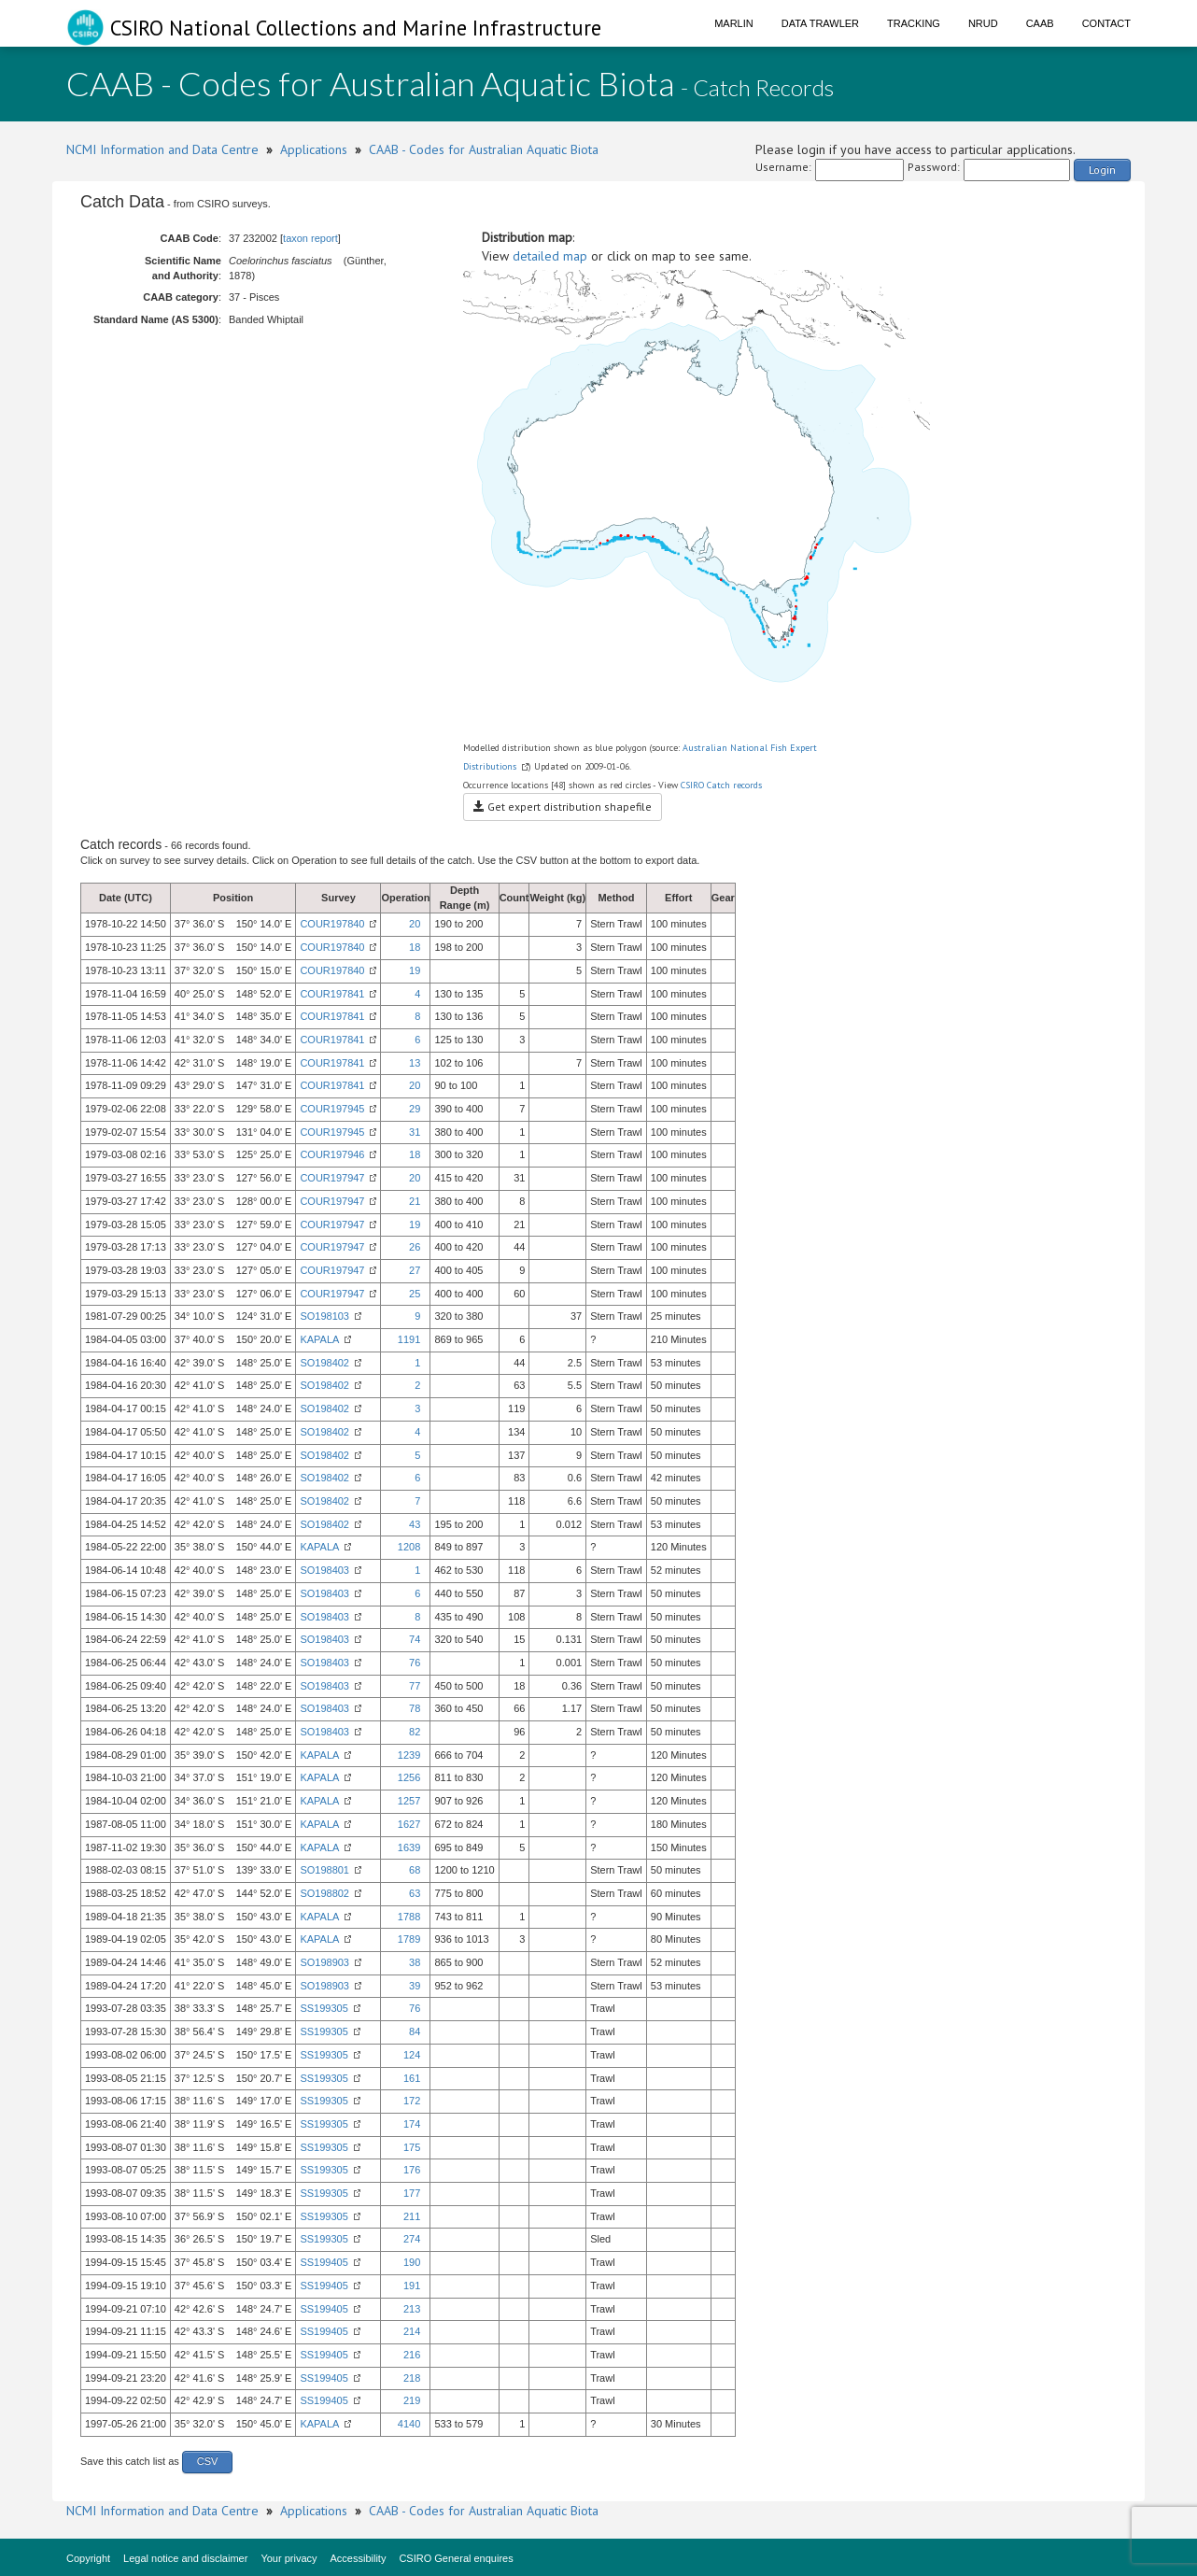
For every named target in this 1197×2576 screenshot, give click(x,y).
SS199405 (323, 2262)
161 (411, 2078)
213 (411, 2308)
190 (411, 2262)
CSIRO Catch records (721, 785)
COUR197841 (332, 993)
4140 (409, 2423)
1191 (409, 1339)
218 (411, 2378)
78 (414, 1708)
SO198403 (324, 1570)
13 (414, 1063)
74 (414, 1639)
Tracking (913, 23)
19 (414, 970)
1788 (409, 1916)
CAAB (1040, 23)
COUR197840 (332, 923)
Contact (1106, 23)
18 (414, 947)
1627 (409, 1824)
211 (411, 2216)
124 (411, 2054)
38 (414, 1962)
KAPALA (319, 1339)
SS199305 (323, 2008)
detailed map (550, 256)
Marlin (733, 23)
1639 (409, 1847)
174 (411, 2124)
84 (414, 2031)
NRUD (983, 23)
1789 (409, 1939)
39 (414, 1985)
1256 (409, 1777)
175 (411, 2147)
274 (411, 2238)
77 (414, 1685)
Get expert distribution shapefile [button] (562, 807)
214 (411, 2331)
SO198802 (324, 1893)
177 (411, 2193)
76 (414, 1662)
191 (411, 2285)
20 (414, 923)
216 (411, 2354)
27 (414, 1270)
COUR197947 (332, 1177)
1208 (409, 1546)
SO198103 (324, 1316)
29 (414, 1108)
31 (414, 1132)
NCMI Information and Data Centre (162, 149)
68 (414, 1869)
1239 (409, 1755)
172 (411, 2100)
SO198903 (324, 1962)
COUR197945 (332, 1108)
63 (414, 1893)
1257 (409, 1800)
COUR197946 (332, 1154)
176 (411, 2169)
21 (414, 1201)
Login (1102, 170)
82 (414, 1731)
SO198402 (324, 1362)
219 (411, 2400)
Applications (313, 149)
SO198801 (324, 1869)
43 (414, 1524)
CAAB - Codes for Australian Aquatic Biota (483, 149)
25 (414, 1293)
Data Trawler (820, 23)
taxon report (310, 238)
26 (414, 1247)
